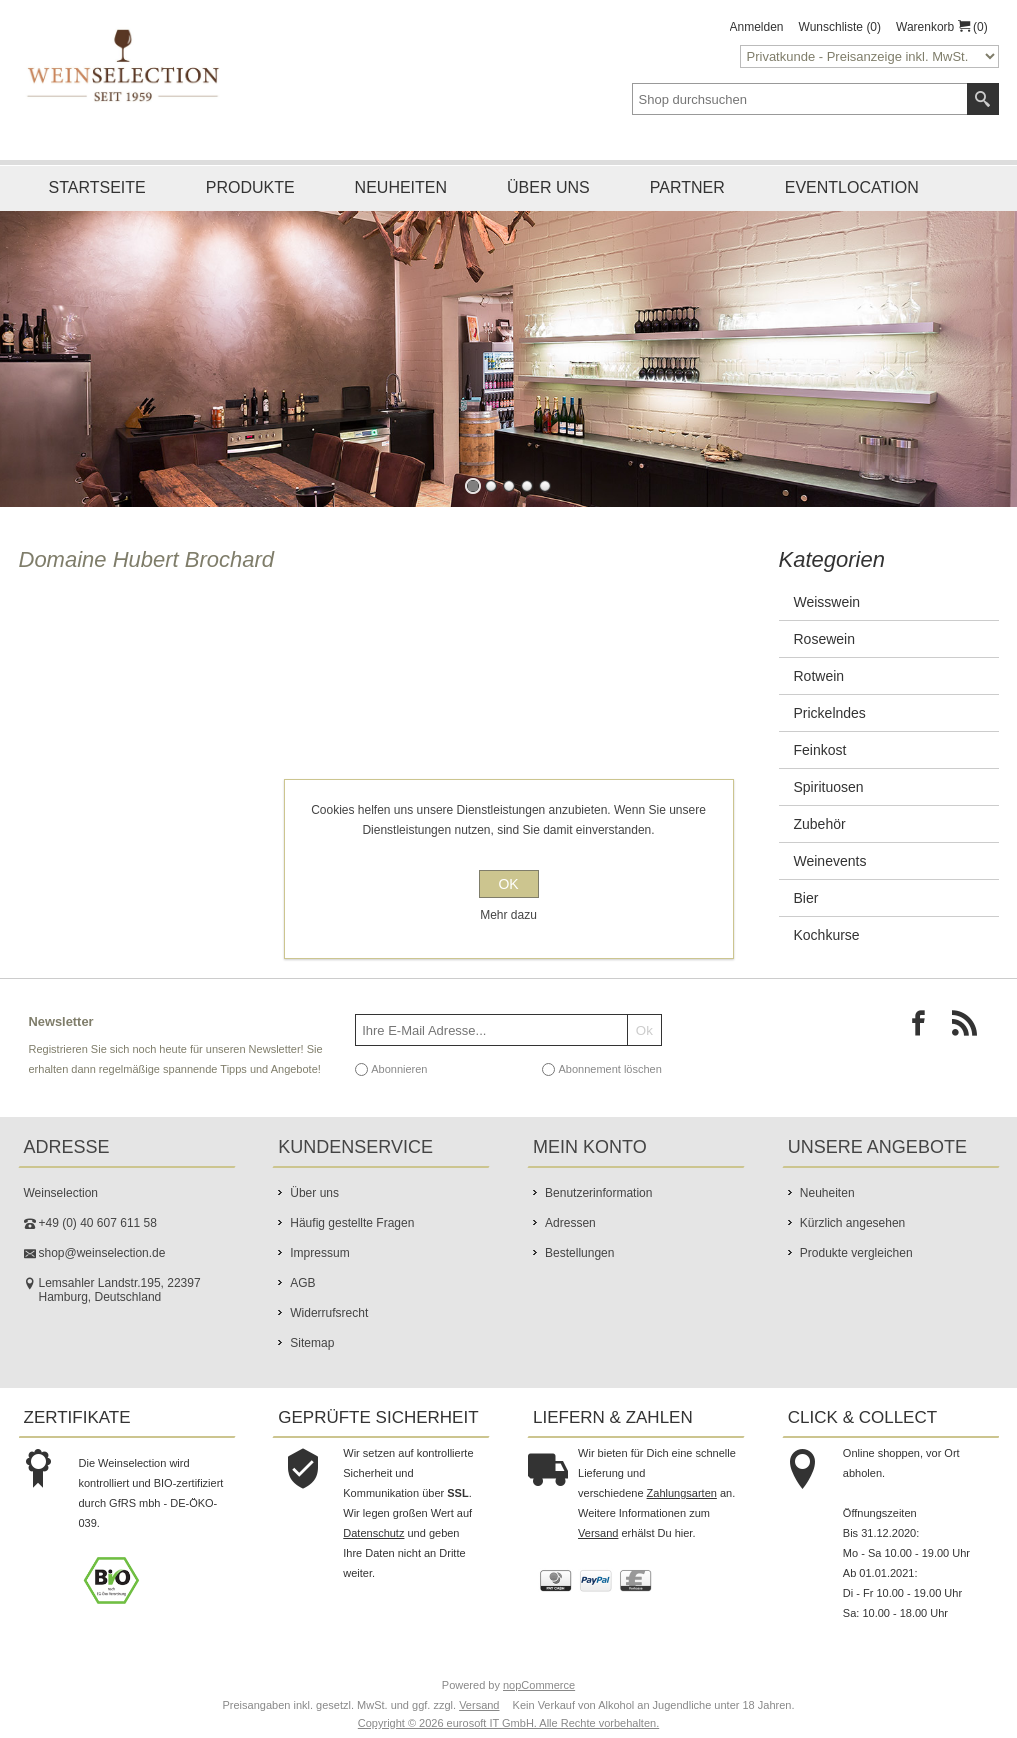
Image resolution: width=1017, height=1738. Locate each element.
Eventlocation (852, 187)
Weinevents (830, 861)
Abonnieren (399, 1069)
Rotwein (819, 676)
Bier (806, 898)
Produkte (250, 187)
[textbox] (800, 99)
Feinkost (820, 750)
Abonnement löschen (609, 1069)
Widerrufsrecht (329, 1313)
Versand (598, 1533)
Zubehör (820, 824)
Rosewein (824, 639)
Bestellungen (579, 1253)
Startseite (97, 187)
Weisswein (827, 602)
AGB (302, 1283)
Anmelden (757, 27)
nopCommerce (539, 1685)
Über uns (548, 187)
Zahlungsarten (682, 1493)
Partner (687, 187)
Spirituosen (829, 787)
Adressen (570, 1223)
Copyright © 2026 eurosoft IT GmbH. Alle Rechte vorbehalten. (508, 1723)
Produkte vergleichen (856, 1253)
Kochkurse (827, 935)
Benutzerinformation (598, 1193)
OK (508, 884)
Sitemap (312, 1343)
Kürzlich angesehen (852, 1223)
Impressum (319, 1253)
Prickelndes (830, 713)
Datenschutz (373, 1533)
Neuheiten (401, 187)
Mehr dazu (508, 915)
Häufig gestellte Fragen (352, 1223)
